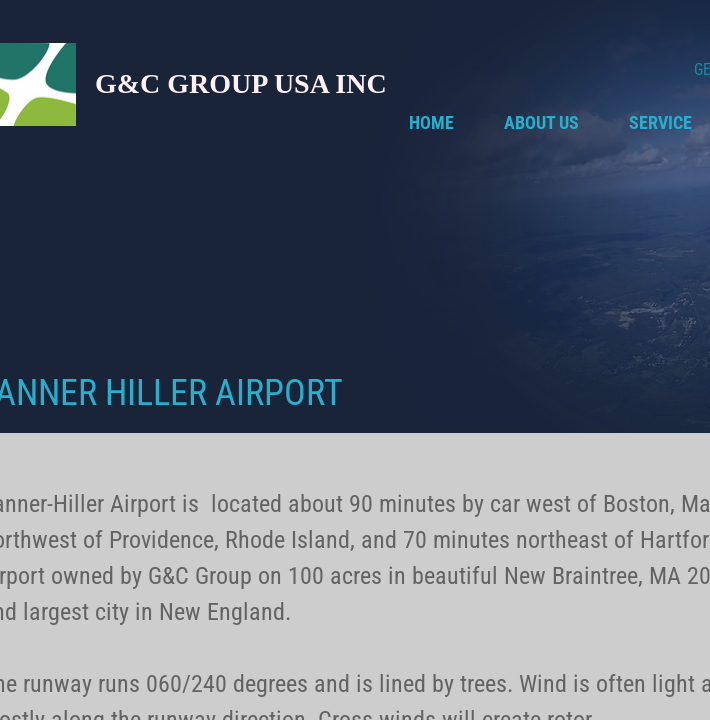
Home (431, 122)
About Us (541, 122)
